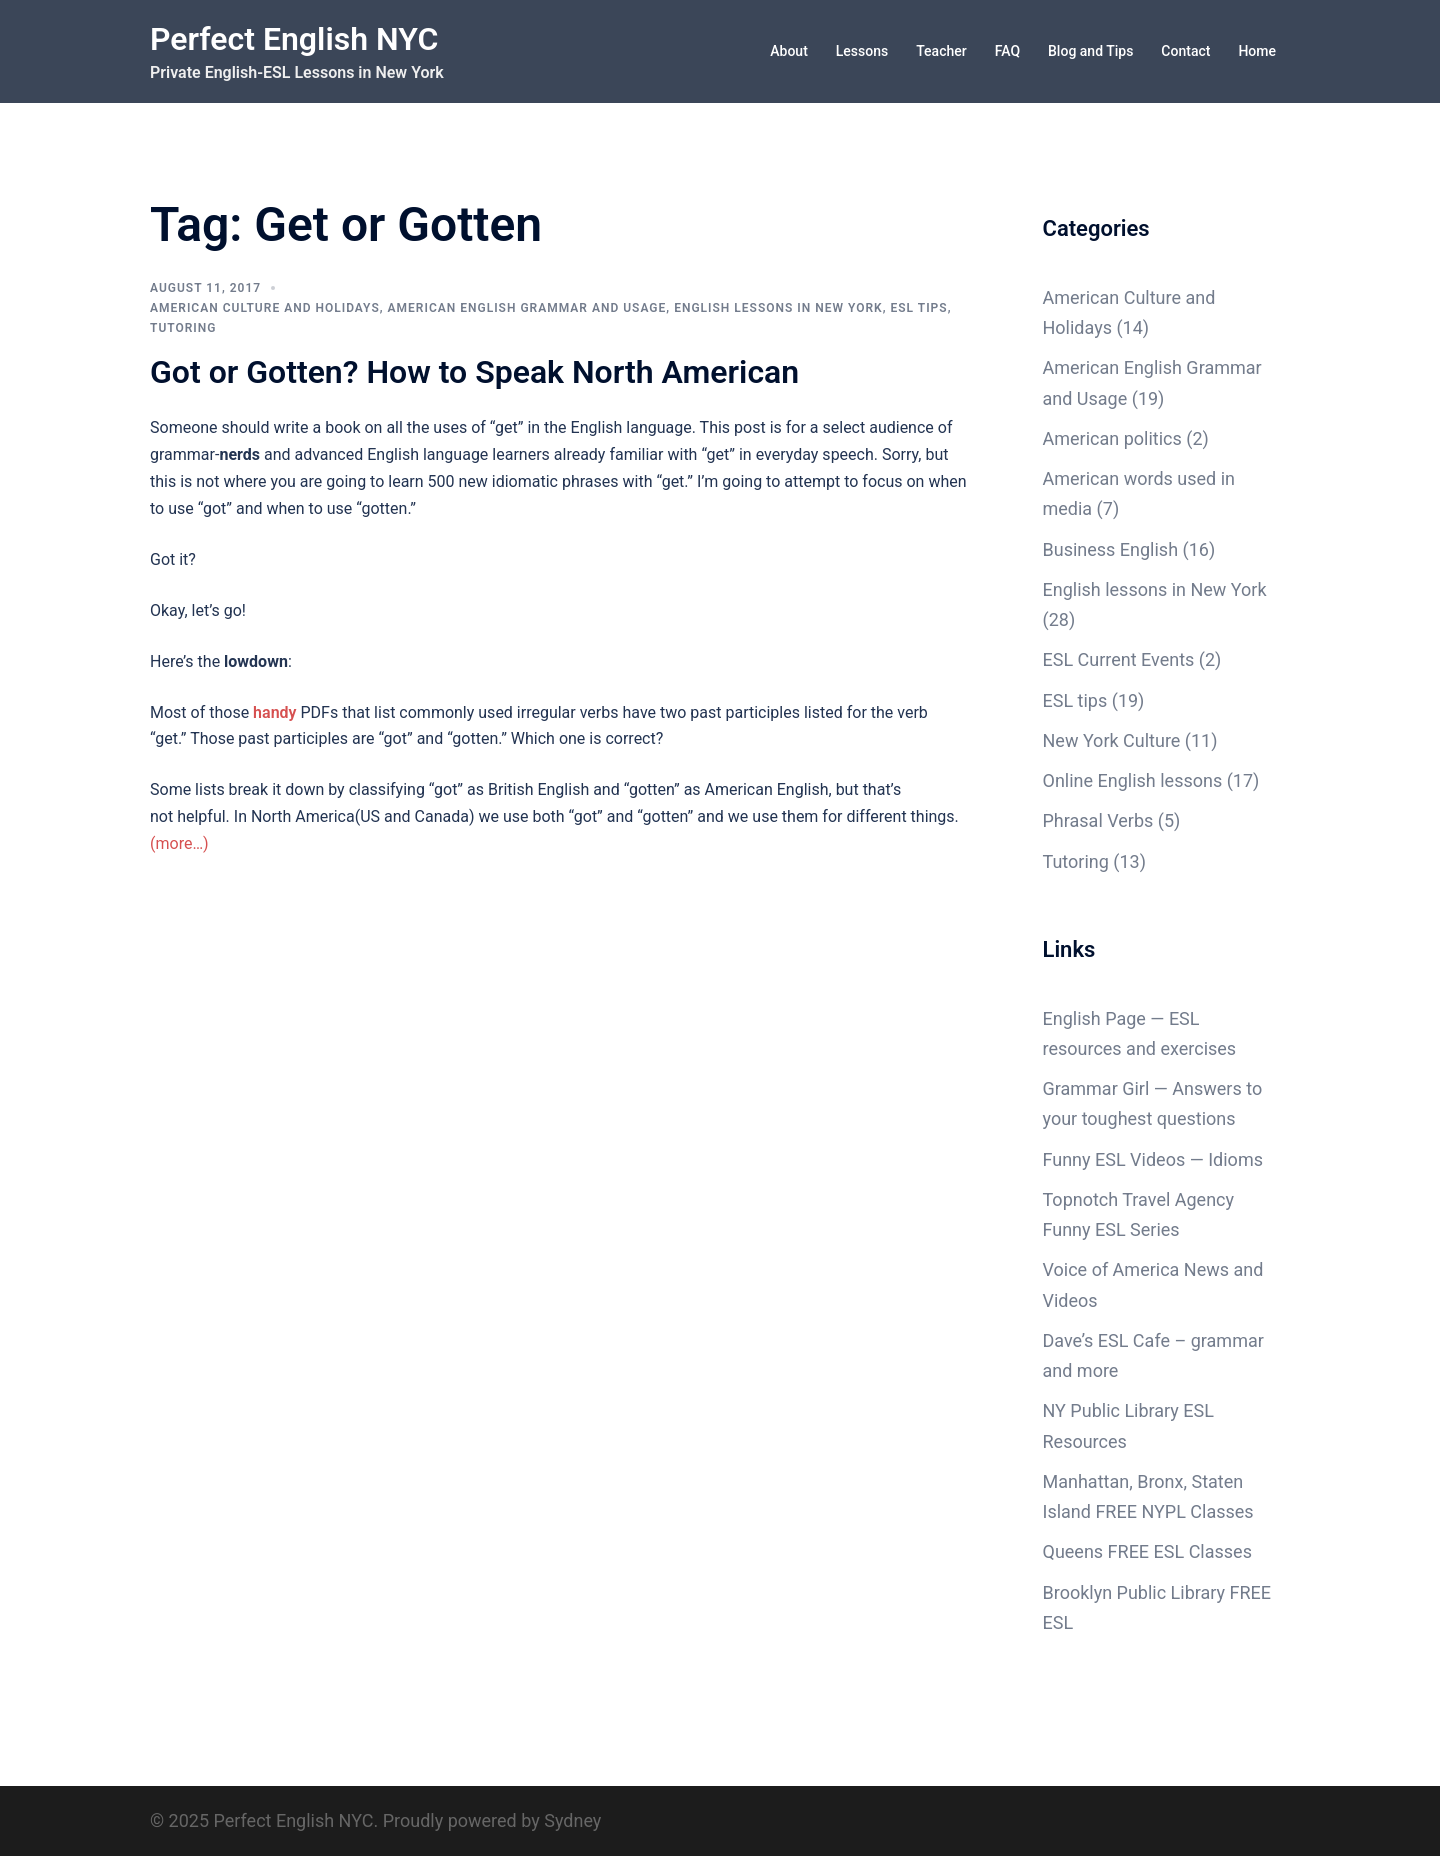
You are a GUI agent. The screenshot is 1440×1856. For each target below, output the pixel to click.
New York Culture (1112, 740)
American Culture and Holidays (265, 308)
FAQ (1007, 51)
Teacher (941, 51)
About (789, 51)
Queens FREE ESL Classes (1147, 1551)
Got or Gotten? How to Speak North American (474, 372)
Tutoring (183, 328)
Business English (1111, 549)
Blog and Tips (1090, 51)
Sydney (572, 1820)
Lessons (862, 51)
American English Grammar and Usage (527, 308)
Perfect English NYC (294, 39)
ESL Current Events (1119, 659)
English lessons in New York (778, 308)
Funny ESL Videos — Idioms (1153, 1159)
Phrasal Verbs (1098, 820)
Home (1257, 51)
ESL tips (919, 308)
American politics (1112, 438)
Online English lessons (1133, 780)
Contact (1185, 51)
